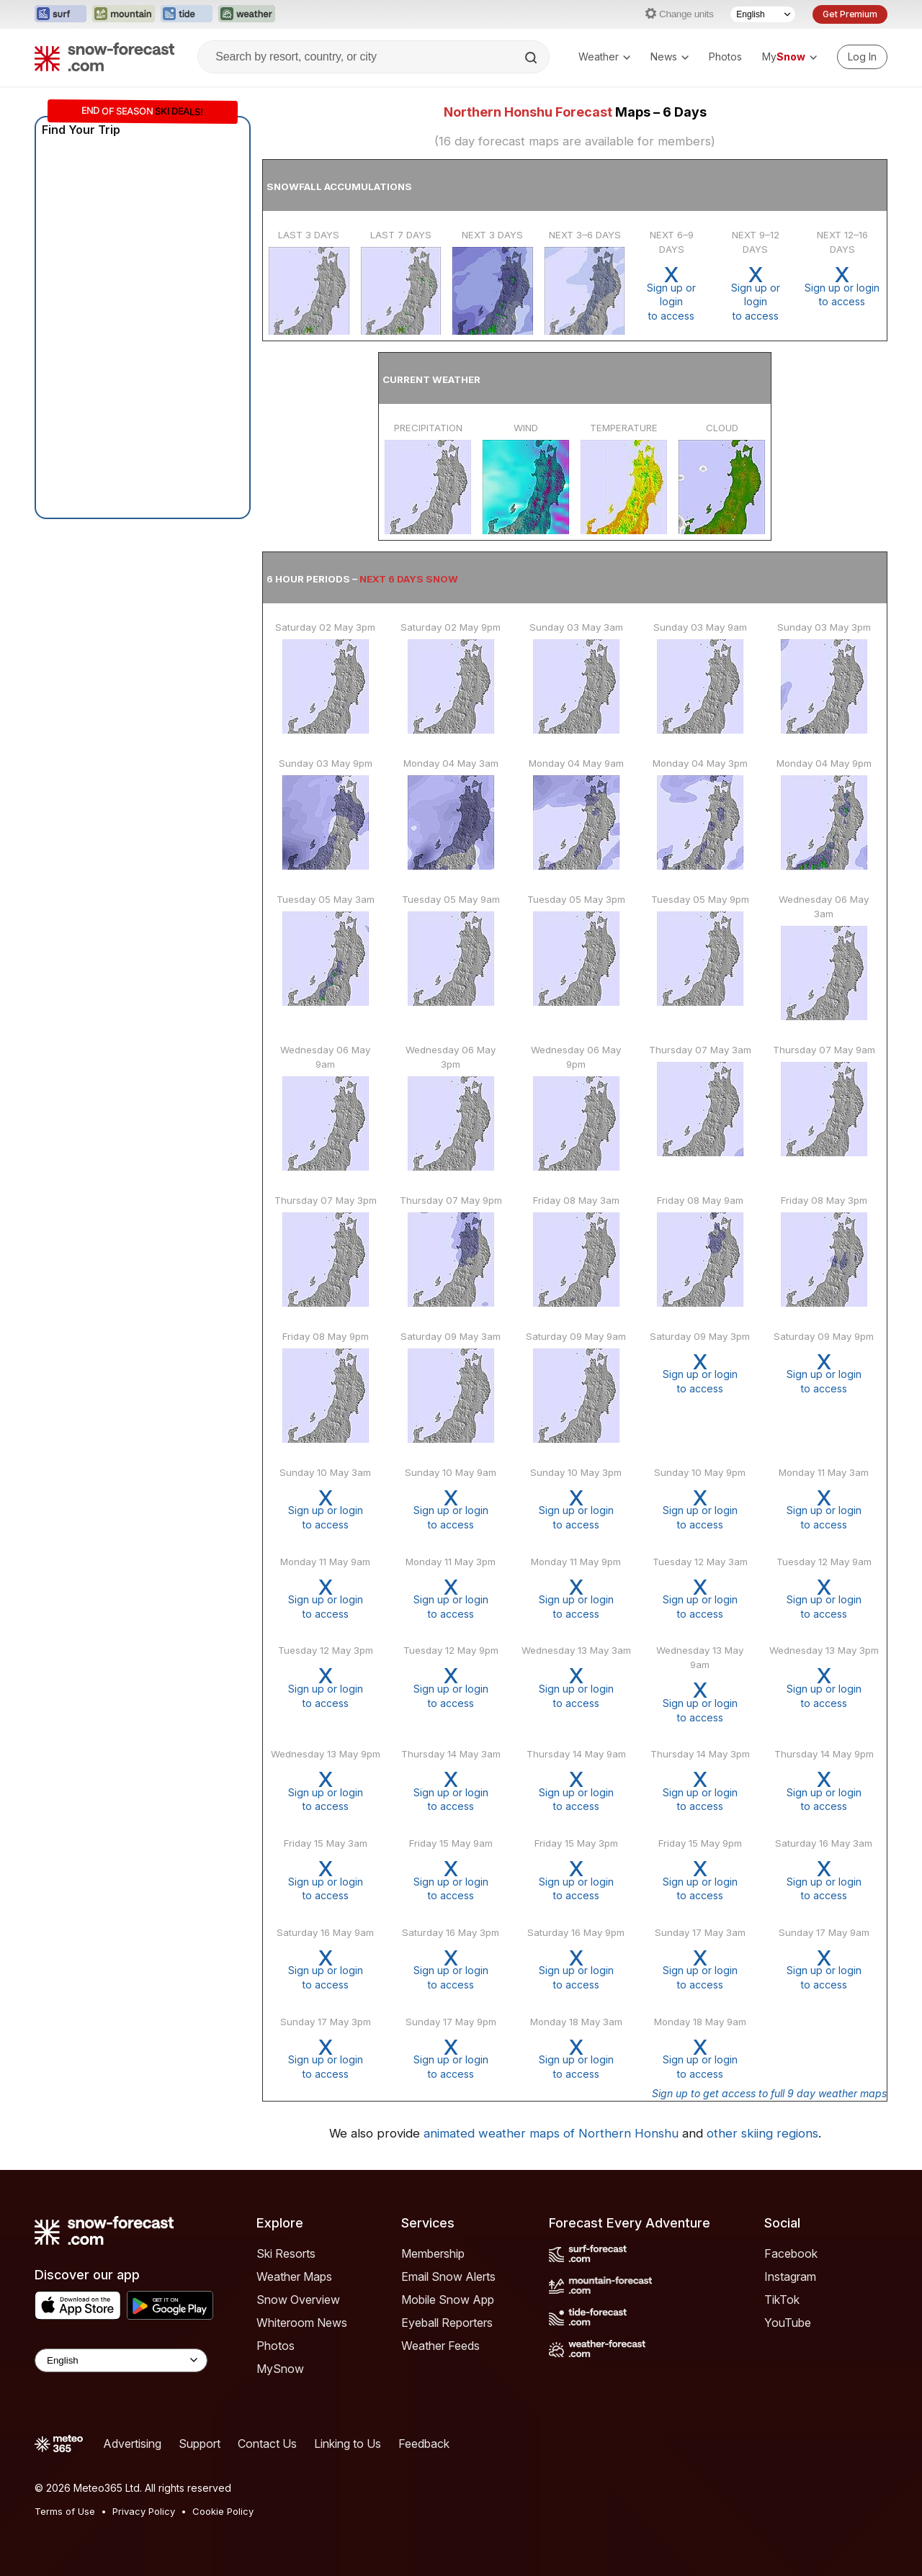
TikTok (782, 2299)
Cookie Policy (223, 2511)
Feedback (423, 2443)
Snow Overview (298, 2299)
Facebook (791, 2253)
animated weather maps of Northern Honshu (551, 2133)
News (669, 56)
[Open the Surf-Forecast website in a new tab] (60, 14)
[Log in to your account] (862, 57)
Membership (433, 2253)
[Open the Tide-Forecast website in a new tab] (186, 14)
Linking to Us (347, 2443)
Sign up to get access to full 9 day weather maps (769, 2093)
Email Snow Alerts (448, 2276)
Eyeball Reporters (447, 2322)
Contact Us (267, 2443)
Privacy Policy (143, 2511)
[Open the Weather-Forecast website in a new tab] (246, 14)
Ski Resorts (285, 2253)
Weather (604, 56)
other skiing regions (762, 2133)
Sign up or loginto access (671, 293)
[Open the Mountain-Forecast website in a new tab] (123, 14)
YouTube (787, 2322)
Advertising (132, 2443)
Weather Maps (294, 2276)
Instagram (790, 2276)
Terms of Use (65, 2511)
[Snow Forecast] (104, 56)
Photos (725, 56)
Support (199, 2443)
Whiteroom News (301, 2322)
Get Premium (850, 14)
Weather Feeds (440, 2345)
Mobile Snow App (447, 2299)
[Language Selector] (762, 14)
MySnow (280, 2368)
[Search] (532, 57)
